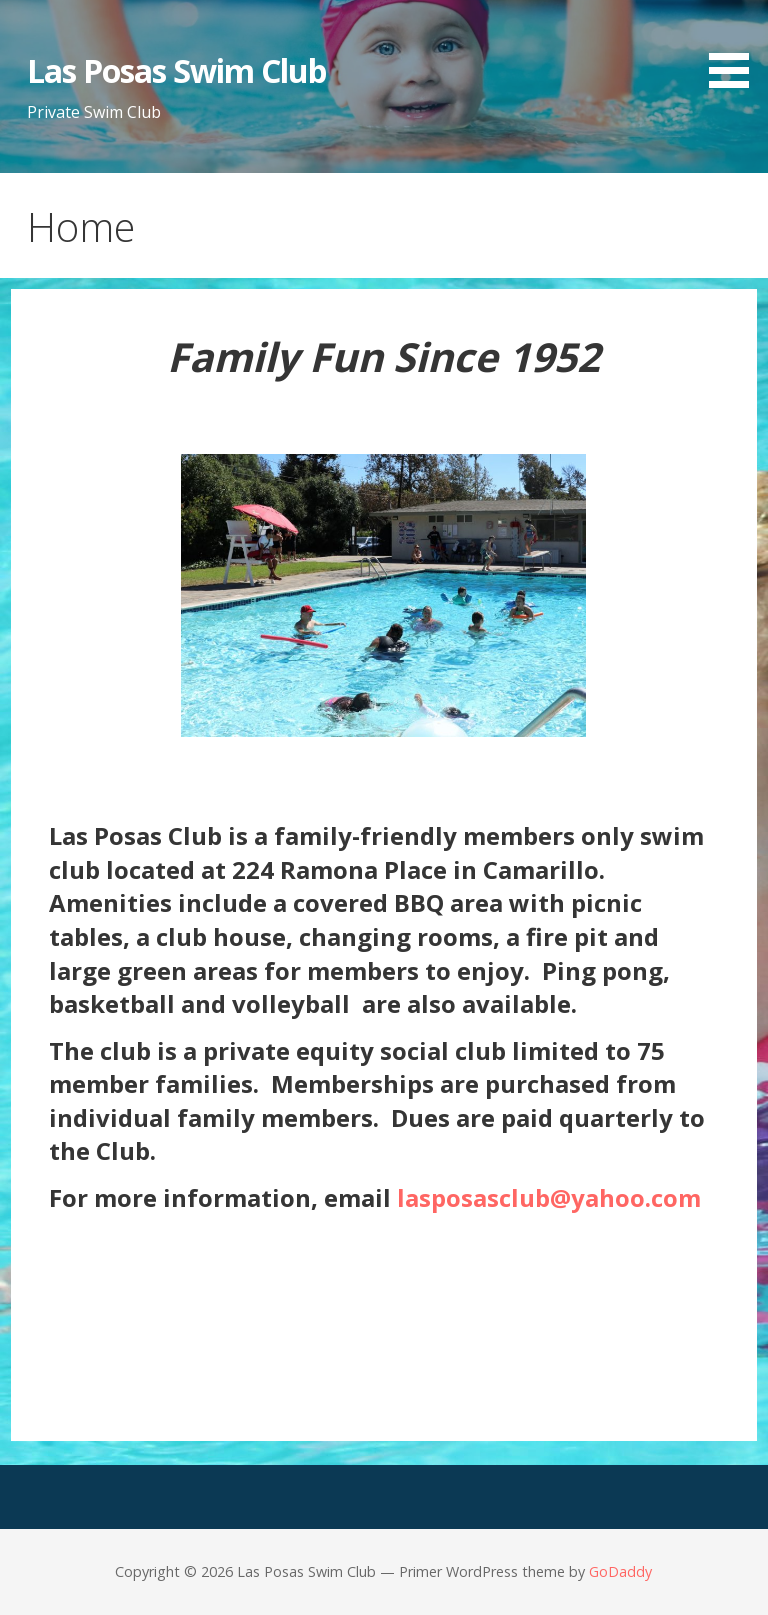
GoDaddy (620, 1571)
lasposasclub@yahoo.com (549, 1197)
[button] (736, 47)
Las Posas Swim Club (177, 70)
